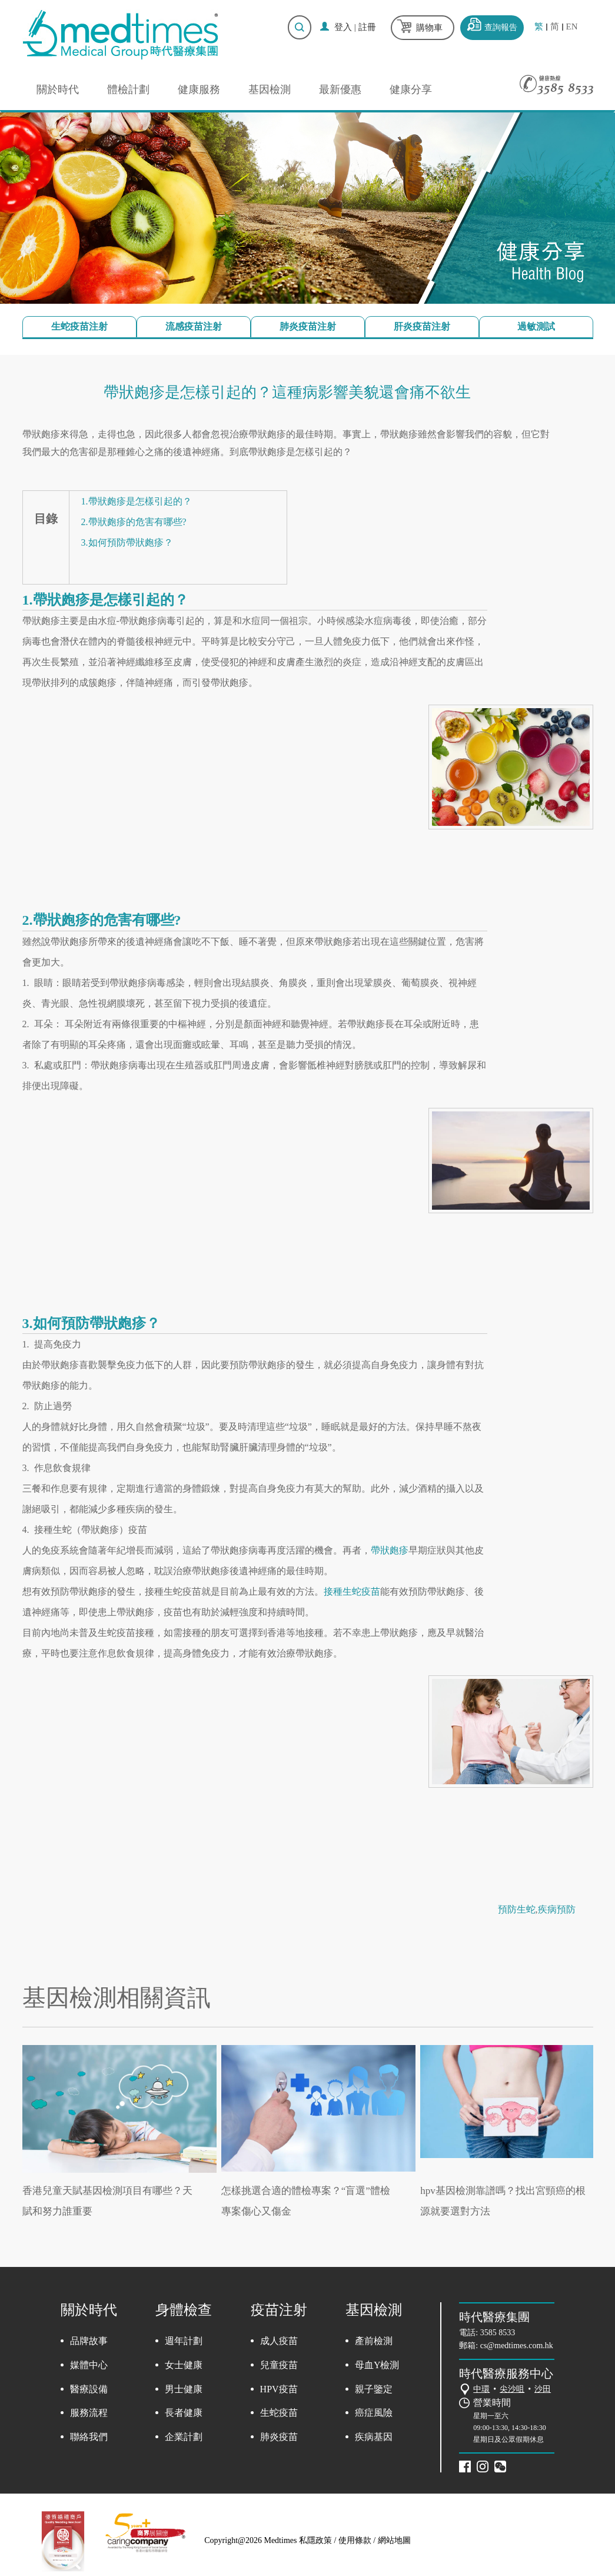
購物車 (429, 27)
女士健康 (183, 2365)
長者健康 (183, 2413)
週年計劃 (183, 2341)
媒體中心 (89, 2365)
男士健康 (183, 2389)
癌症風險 (374, 2413)
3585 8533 (498, 2332)
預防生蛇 (517, 1909)
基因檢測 (269, 89)
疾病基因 (374, 2437)
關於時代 (57, 89)
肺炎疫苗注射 (308, 326)
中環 (481, 2389)
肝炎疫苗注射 (422, 326)
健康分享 (411, 89)
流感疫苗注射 (193, 326)
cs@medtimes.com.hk (516, 2345)
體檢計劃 (128, 89)
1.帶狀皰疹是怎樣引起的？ (136, 501)
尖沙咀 (512, 2389)
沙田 (542, 2389)
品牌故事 (89, 2341)
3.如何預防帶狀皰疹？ (127, 542)
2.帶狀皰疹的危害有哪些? (134, 522)
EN (572, 26)
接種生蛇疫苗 (352, 1591)
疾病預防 (557, 1909)
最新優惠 (340, 89)
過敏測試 (536, 326)
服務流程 (89, 2413)
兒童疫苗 (279, 2365)
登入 (343, 27)
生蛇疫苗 (279, 2413)
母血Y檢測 (377, 2365)
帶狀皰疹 (389, 1550)
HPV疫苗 (279, 2389)
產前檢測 (374, 2341)
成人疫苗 (279, 2341)
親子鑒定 (374, 2389)
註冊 (367, 27)
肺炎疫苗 (279, 2437)
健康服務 (199, 89)
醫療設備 (89, 2389)
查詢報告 (500, 27)
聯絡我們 (89, 2437)
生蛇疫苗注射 (79, 326)
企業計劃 (183, 2437)
